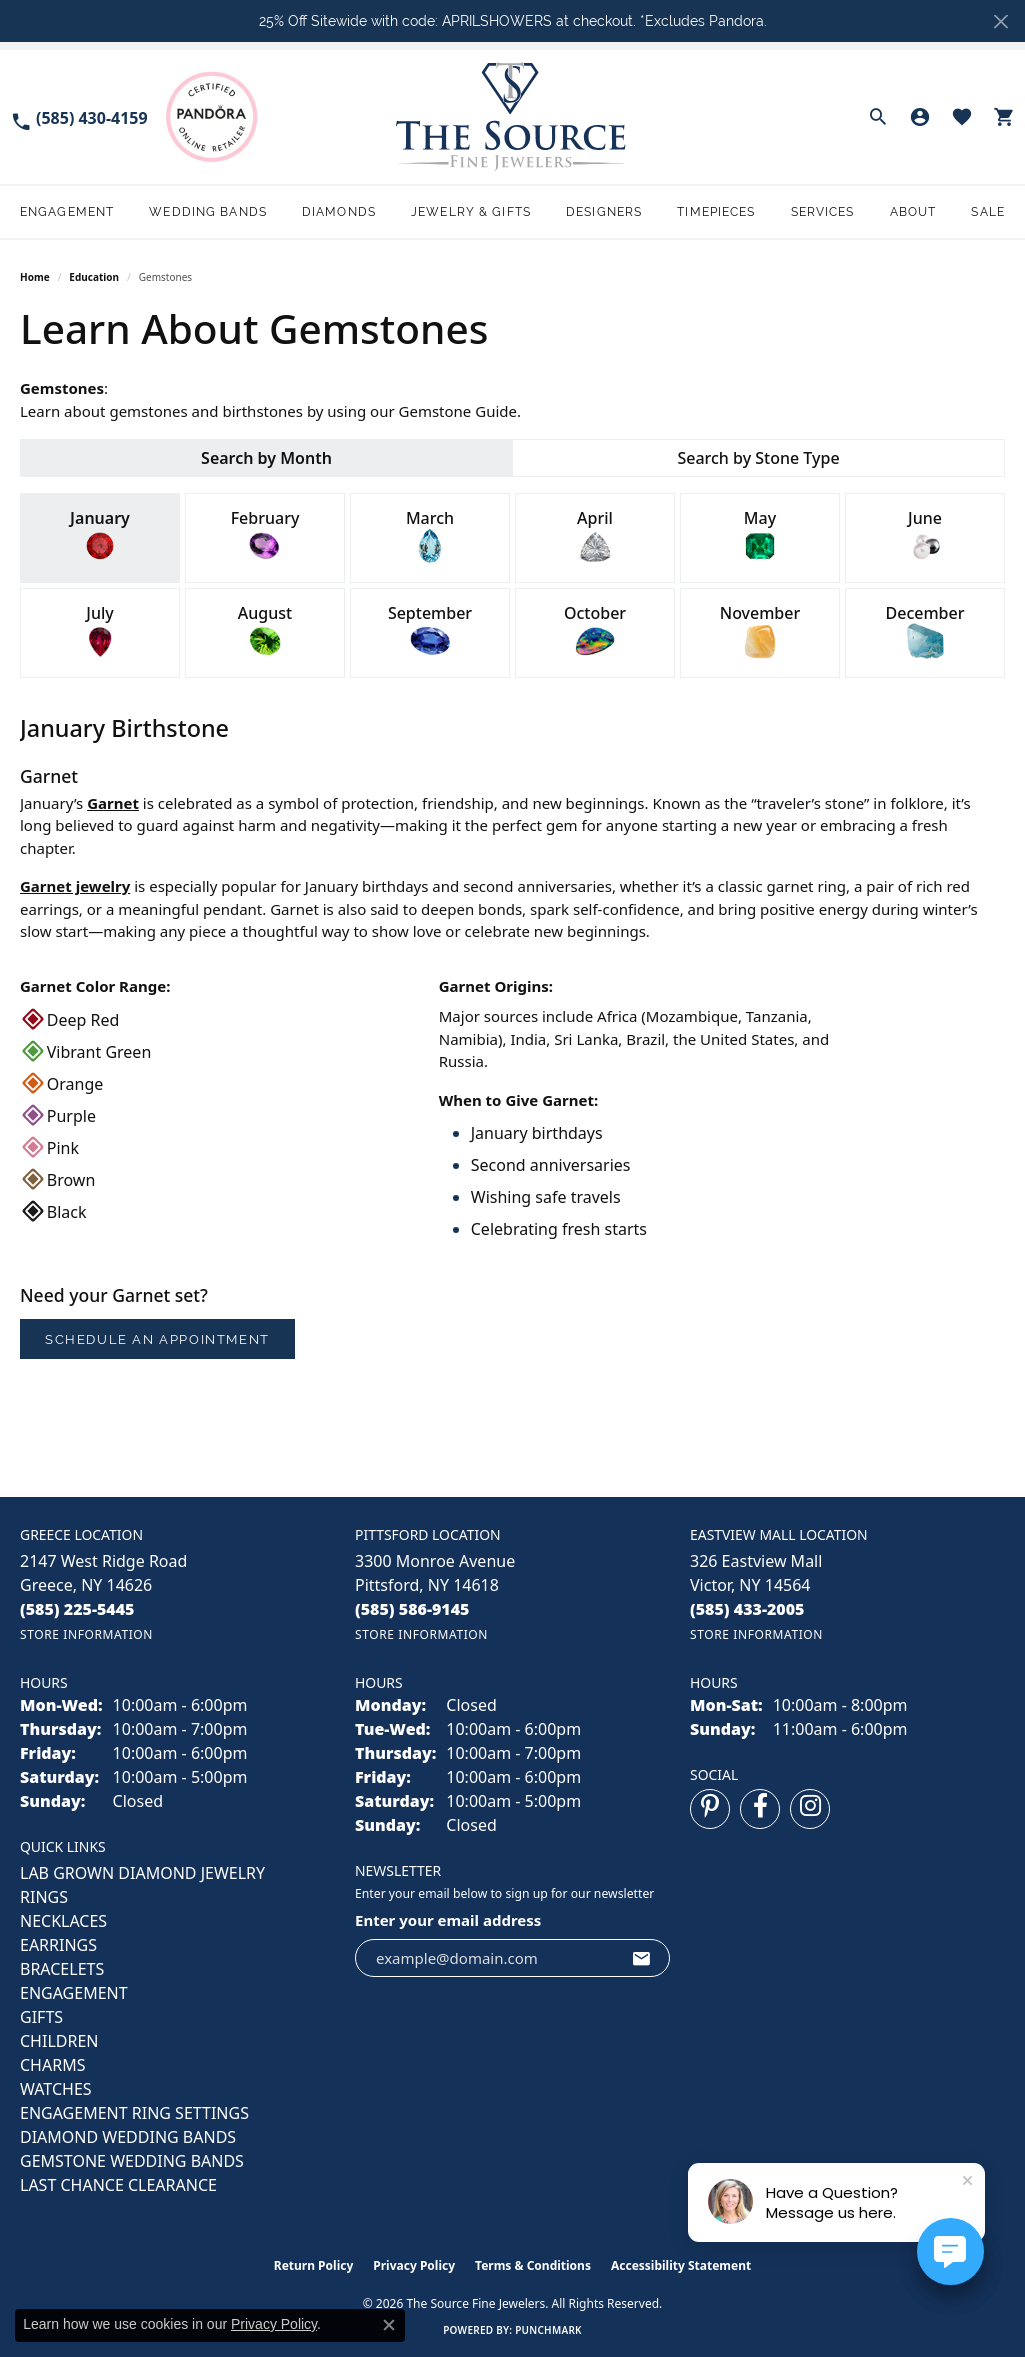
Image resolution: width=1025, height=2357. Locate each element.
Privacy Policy (414, 2265)
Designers (604, 212)
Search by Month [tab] (266, 458)
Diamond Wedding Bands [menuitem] (128, 2137)
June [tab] (925, 536)
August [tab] (265, 631)
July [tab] (100, 631)
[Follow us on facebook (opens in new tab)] (760, 1809)
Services (823, 212)
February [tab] (265, 536)
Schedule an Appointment (157, 1339)
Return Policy (314, 2265)
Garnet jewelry (75, 886)
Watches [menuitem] (56, 2089)
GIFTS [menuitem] (41, 2017)
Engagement (67, 212)
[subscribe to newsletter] (642, 1958)
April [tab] (595, 536)
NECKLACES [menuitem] (63, 1921)
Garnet (113, 803)
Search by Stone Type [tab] (758, 458)
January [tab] (100, 536)
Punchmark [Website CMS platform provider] (548, 2330)
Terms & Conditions (533, 2265)
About (913, 212)
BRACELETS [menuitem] (62, 1969)
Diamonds (339, 212)
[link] (79, 116)
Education (94, 277)
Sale (987, 212)
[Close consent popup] (389, 2325)
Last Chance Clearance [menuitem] (118, 2185)
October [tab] (595, 631)
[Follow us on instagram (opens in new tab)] (810, 1809)
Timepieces (716, 212)
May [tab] (760, 536)
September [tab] (430, 631)
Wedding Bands (208, 212)
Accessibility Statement (681, 2265)
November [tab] (760, 631)
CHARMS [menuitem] (52, 2065)
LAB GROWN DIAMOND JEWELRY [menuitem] (142, 1873)
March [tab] (430, 536)
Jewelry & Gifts (471, 212)
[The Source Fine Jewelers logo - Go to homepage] (512, 116)
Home (35, 277)
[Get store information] (86, 1634)
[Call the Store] (77, 1609)
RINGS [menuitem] (44, 1897)
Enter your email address (448, 1920)
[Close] (1000, 21)
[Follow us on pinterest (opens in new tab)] (710, 1809)
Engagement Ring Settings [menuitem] (134, 2113)
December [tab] (925, 631)
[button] (878, 117)
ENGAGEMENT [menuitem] (74, 1993)
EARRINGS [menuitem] (58, 1945)
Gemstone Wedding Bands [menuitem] (132, 2161)
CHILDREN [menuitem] (59, 2041)
